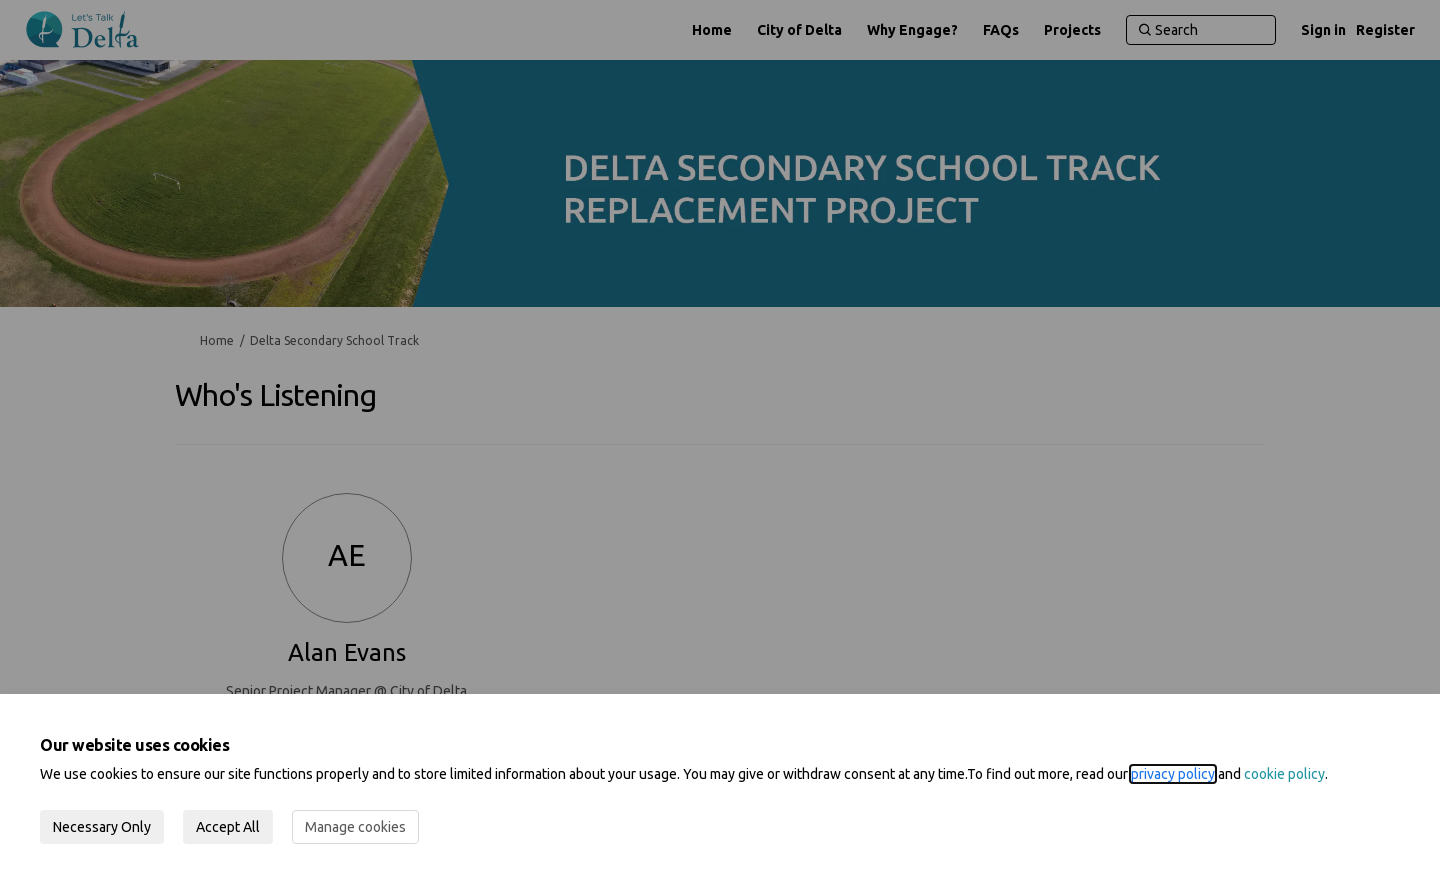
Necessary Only (102, 827)
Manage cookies (355, 827)
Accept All (228, 827)
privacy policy (1173, 774)
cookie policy (1284, 774)
